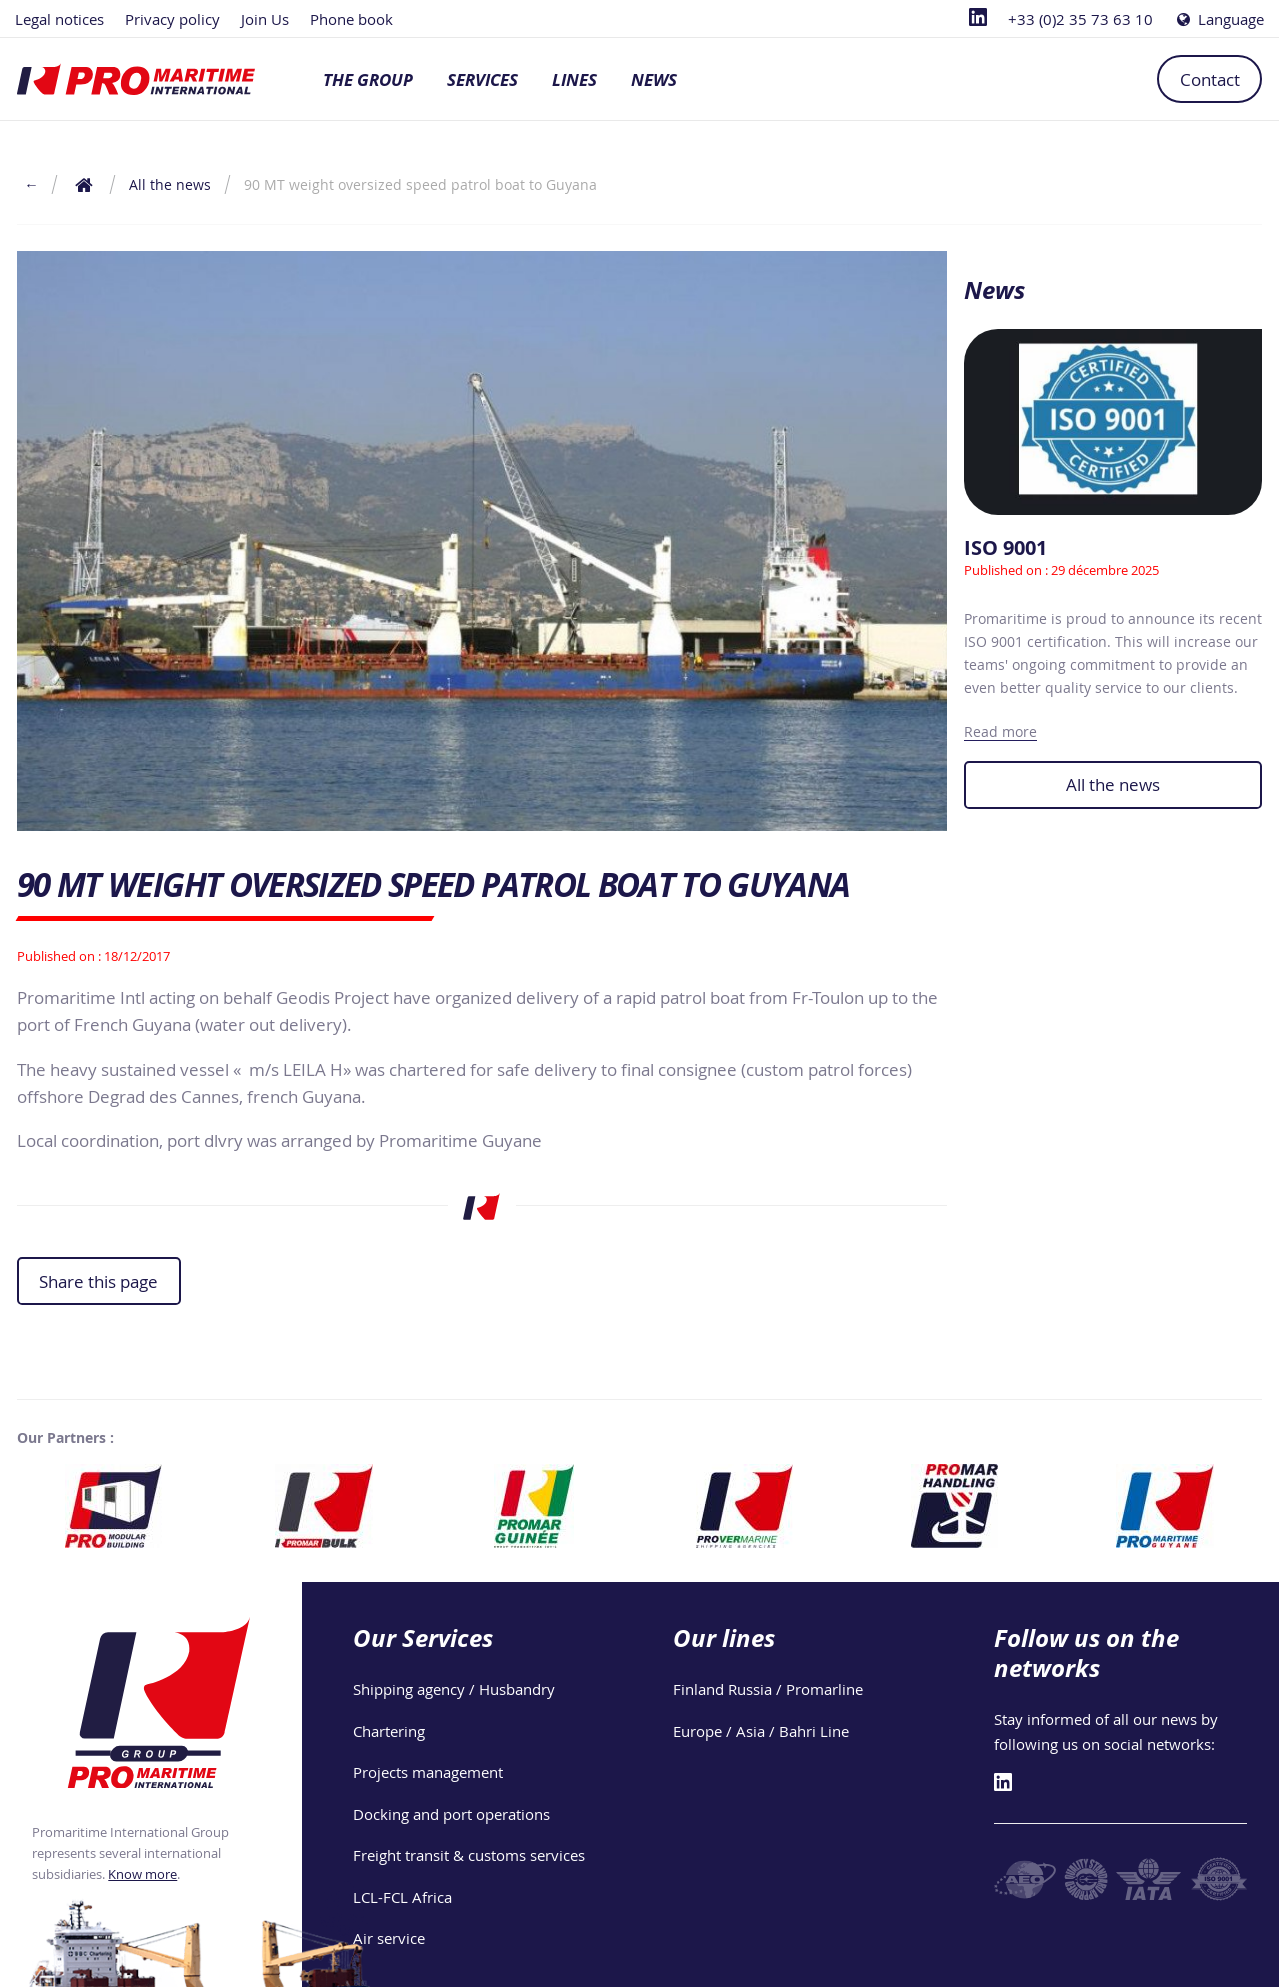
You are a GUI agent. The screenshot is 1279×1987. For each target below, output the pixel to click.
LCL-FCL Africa (402, 1897)
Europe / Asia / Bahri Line (761, 1731)
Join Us (265, 19)
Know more (142, 1874)
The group (368, 79)
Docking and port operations (451, 1814)
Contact (1210, 79)
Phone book (351, 19)
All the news (1113, 784)
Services (482, 79)
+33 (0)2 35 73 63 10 (1080, 19)
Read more (1000, 731)
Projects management (428, 1772)
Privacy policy (172, 19)
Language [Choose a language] (1219, 19)
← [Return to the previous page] (31, 184)
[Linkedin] (978, 19)
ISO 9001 (1005, 547)
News (654, 79)
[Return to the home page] (84, 184)
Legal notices (59, 19)
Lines (574, 79)
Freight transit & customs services (469, 1855)
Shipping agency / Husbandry (454, 1689)
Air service (389, 1938)
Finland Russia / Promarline (768, 1689)
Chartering (389, 1731)
